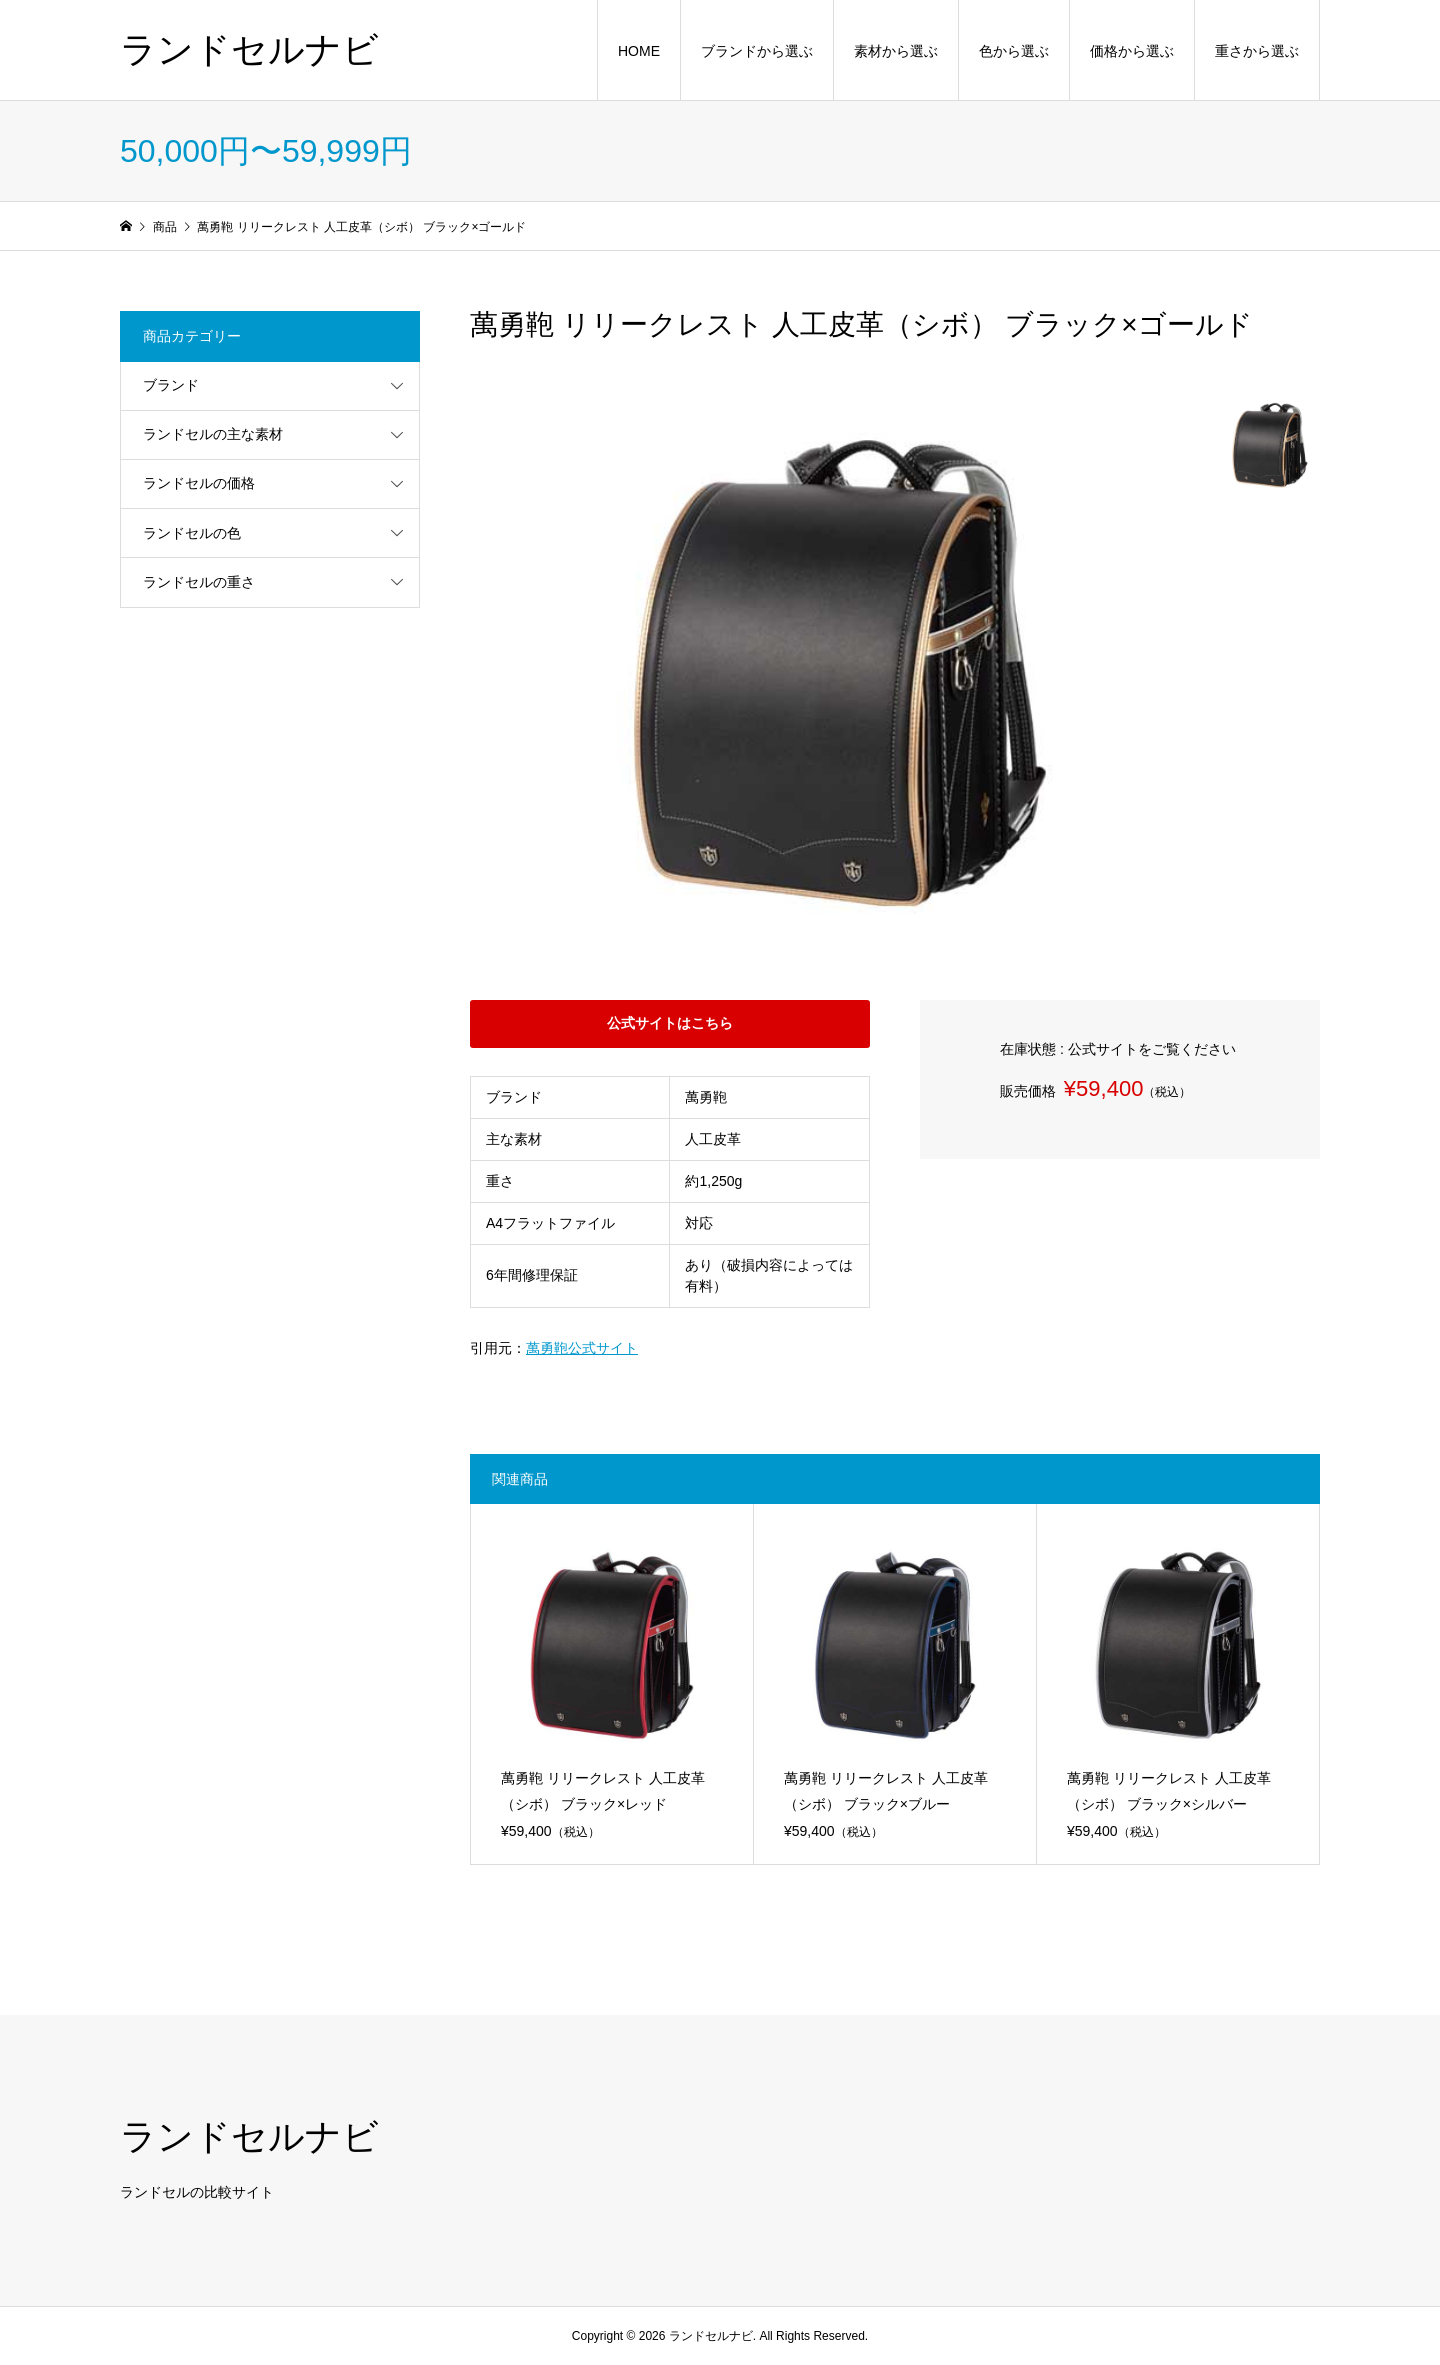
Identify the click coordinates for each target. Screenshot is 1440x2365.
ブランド (171, 385)
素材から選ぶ (896, 51)
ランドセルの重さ (199, 582)
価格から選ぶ (1132, 51)
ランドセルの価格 (199, 483)
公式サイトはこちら (670, 1023)
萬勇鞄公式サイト (582, 1348)
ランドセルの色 (192, 533)
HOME (639, 51)
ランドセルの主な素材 (213, 434)
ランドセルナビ (249, 49)
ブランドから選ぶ (757, 51)
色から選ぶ (1014, 51)
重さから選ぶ (1257, 51)
